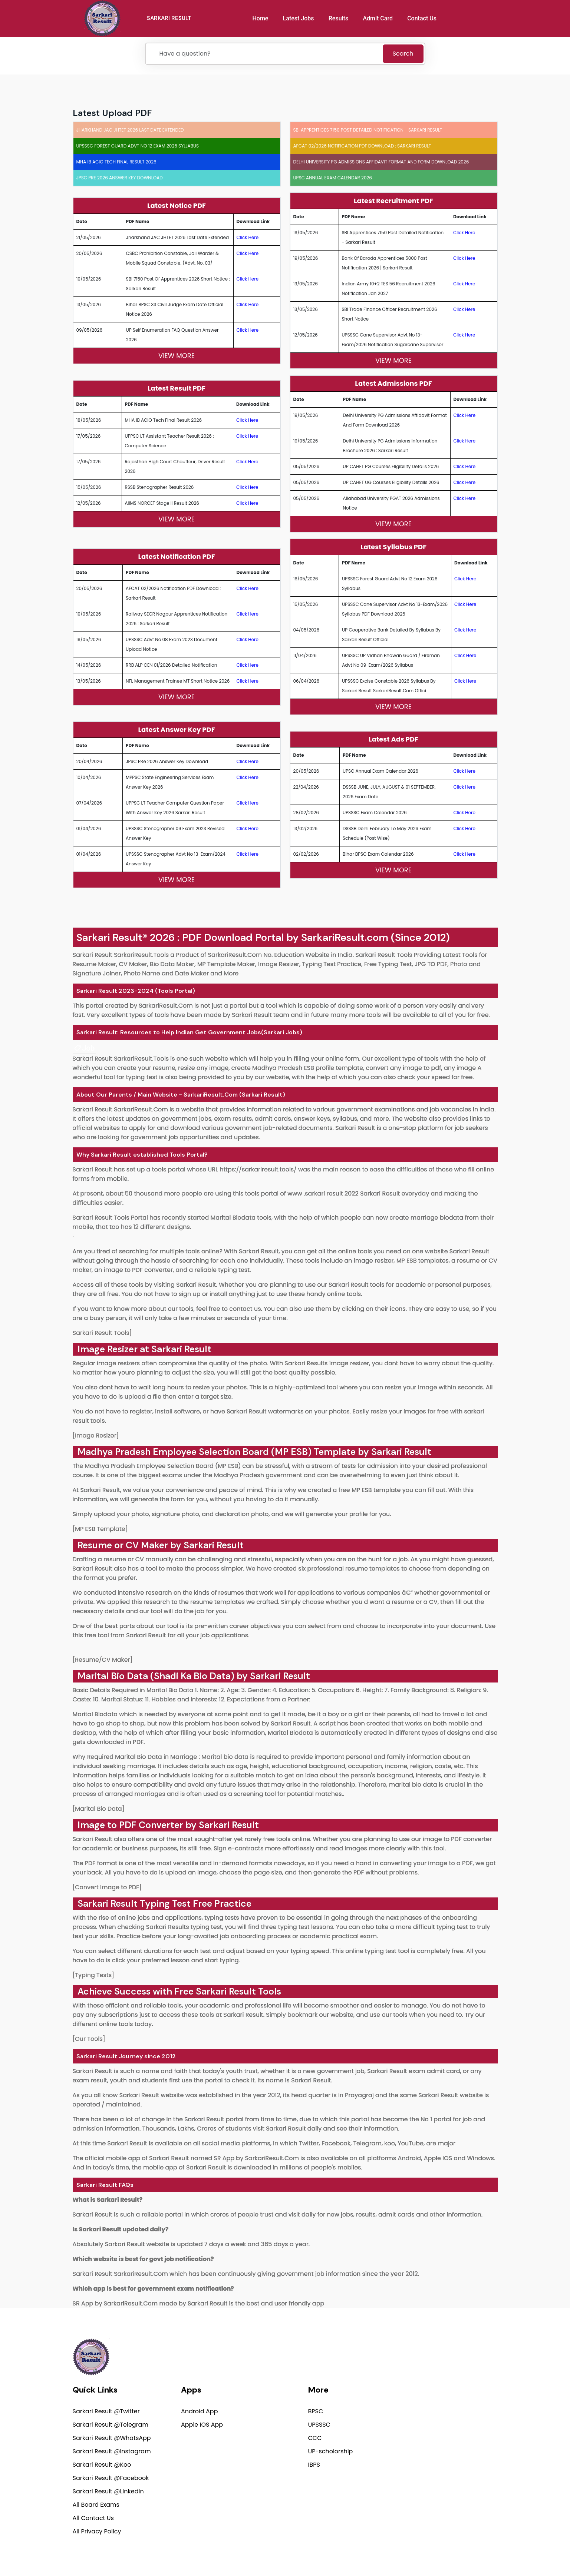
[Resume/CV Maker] (103, 1659)
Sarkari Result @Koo (102, 2465)
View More (176, 355)
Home (261, 18)
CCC (315, 2438)
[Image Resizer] (96, 1435)
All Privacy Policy (97, 2531)
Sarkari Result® (111, 937)
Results (339, 18)
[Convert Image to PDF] (107, 1887)
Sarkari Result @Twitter (106, 2411)
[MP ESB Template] (100, 1529)
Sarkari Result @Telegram (110, 2425)
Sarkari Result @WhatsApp (112, 2438)
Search (402, 53)
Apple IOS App (202, 2425)
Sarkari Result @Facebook (111, 2478)
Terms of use (483, 2552)
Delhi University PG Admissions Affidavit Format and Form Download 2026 (381, 162)
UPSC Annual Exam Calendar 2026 (332, 178)
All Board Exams (96, 2505)
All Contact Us (93, 2518)
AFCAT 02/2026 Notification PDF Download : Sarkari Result (362, 146)
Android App (199, 2411)
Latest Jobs (299, 18)
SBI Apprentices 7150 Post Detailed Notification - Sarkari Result (367, 130)
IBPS (314, 2465)
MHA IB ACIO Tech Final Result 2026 (116, 162)
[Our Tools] (89, 2039)
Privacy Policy (377, 2552)
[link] (84, 1048)
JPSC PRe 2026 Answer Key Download (119, 178)
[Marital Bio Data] (99, 1808)
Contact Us (422, 18)
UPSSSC (319, 2425)
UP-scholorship (330, 2451)
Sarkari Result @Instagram (112, 2451)
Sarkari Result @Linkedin (108, 2491)
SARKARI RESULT (171, 18)
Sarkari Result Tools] (102, 1333)
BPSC (315, 2411)
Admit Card (379, 18)
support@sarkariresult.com (456, 2400)
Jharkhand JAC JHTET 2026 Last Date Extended (130, 130)
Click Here (248, 237)
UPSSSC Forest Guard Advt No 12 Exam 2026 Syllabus (137, 146)
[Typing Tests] (93, 1975)
